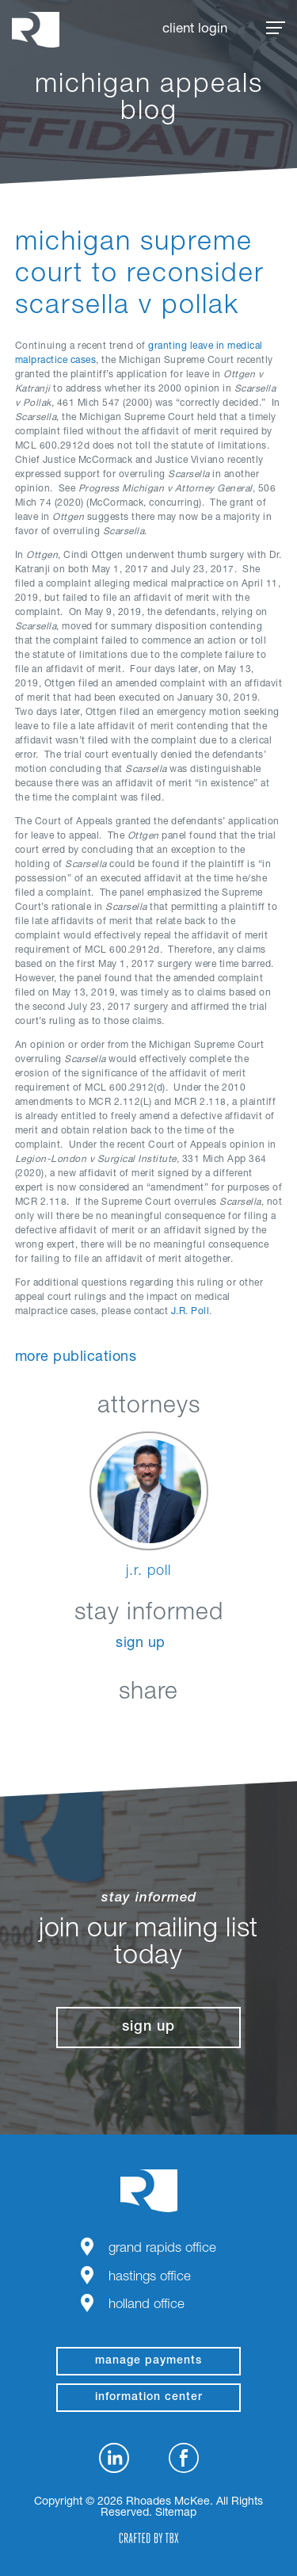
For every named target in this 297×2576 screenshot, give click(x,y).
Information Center (149, 2397)
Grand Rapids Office (162, 2249)
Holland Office (147, 2305)
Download (227, 1730)
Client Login (194, 29)
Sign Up (141, 1644)
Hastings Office (150, 2277)
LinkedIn (69, 1730)
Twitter (148, 1730)
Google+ (188, 1730)
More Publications (76, 1358)
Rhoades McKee (35, 30)
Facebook (109, 1730)
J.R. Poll (190, 1312)
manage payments (148, 2361)
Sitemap (175, 2513)
